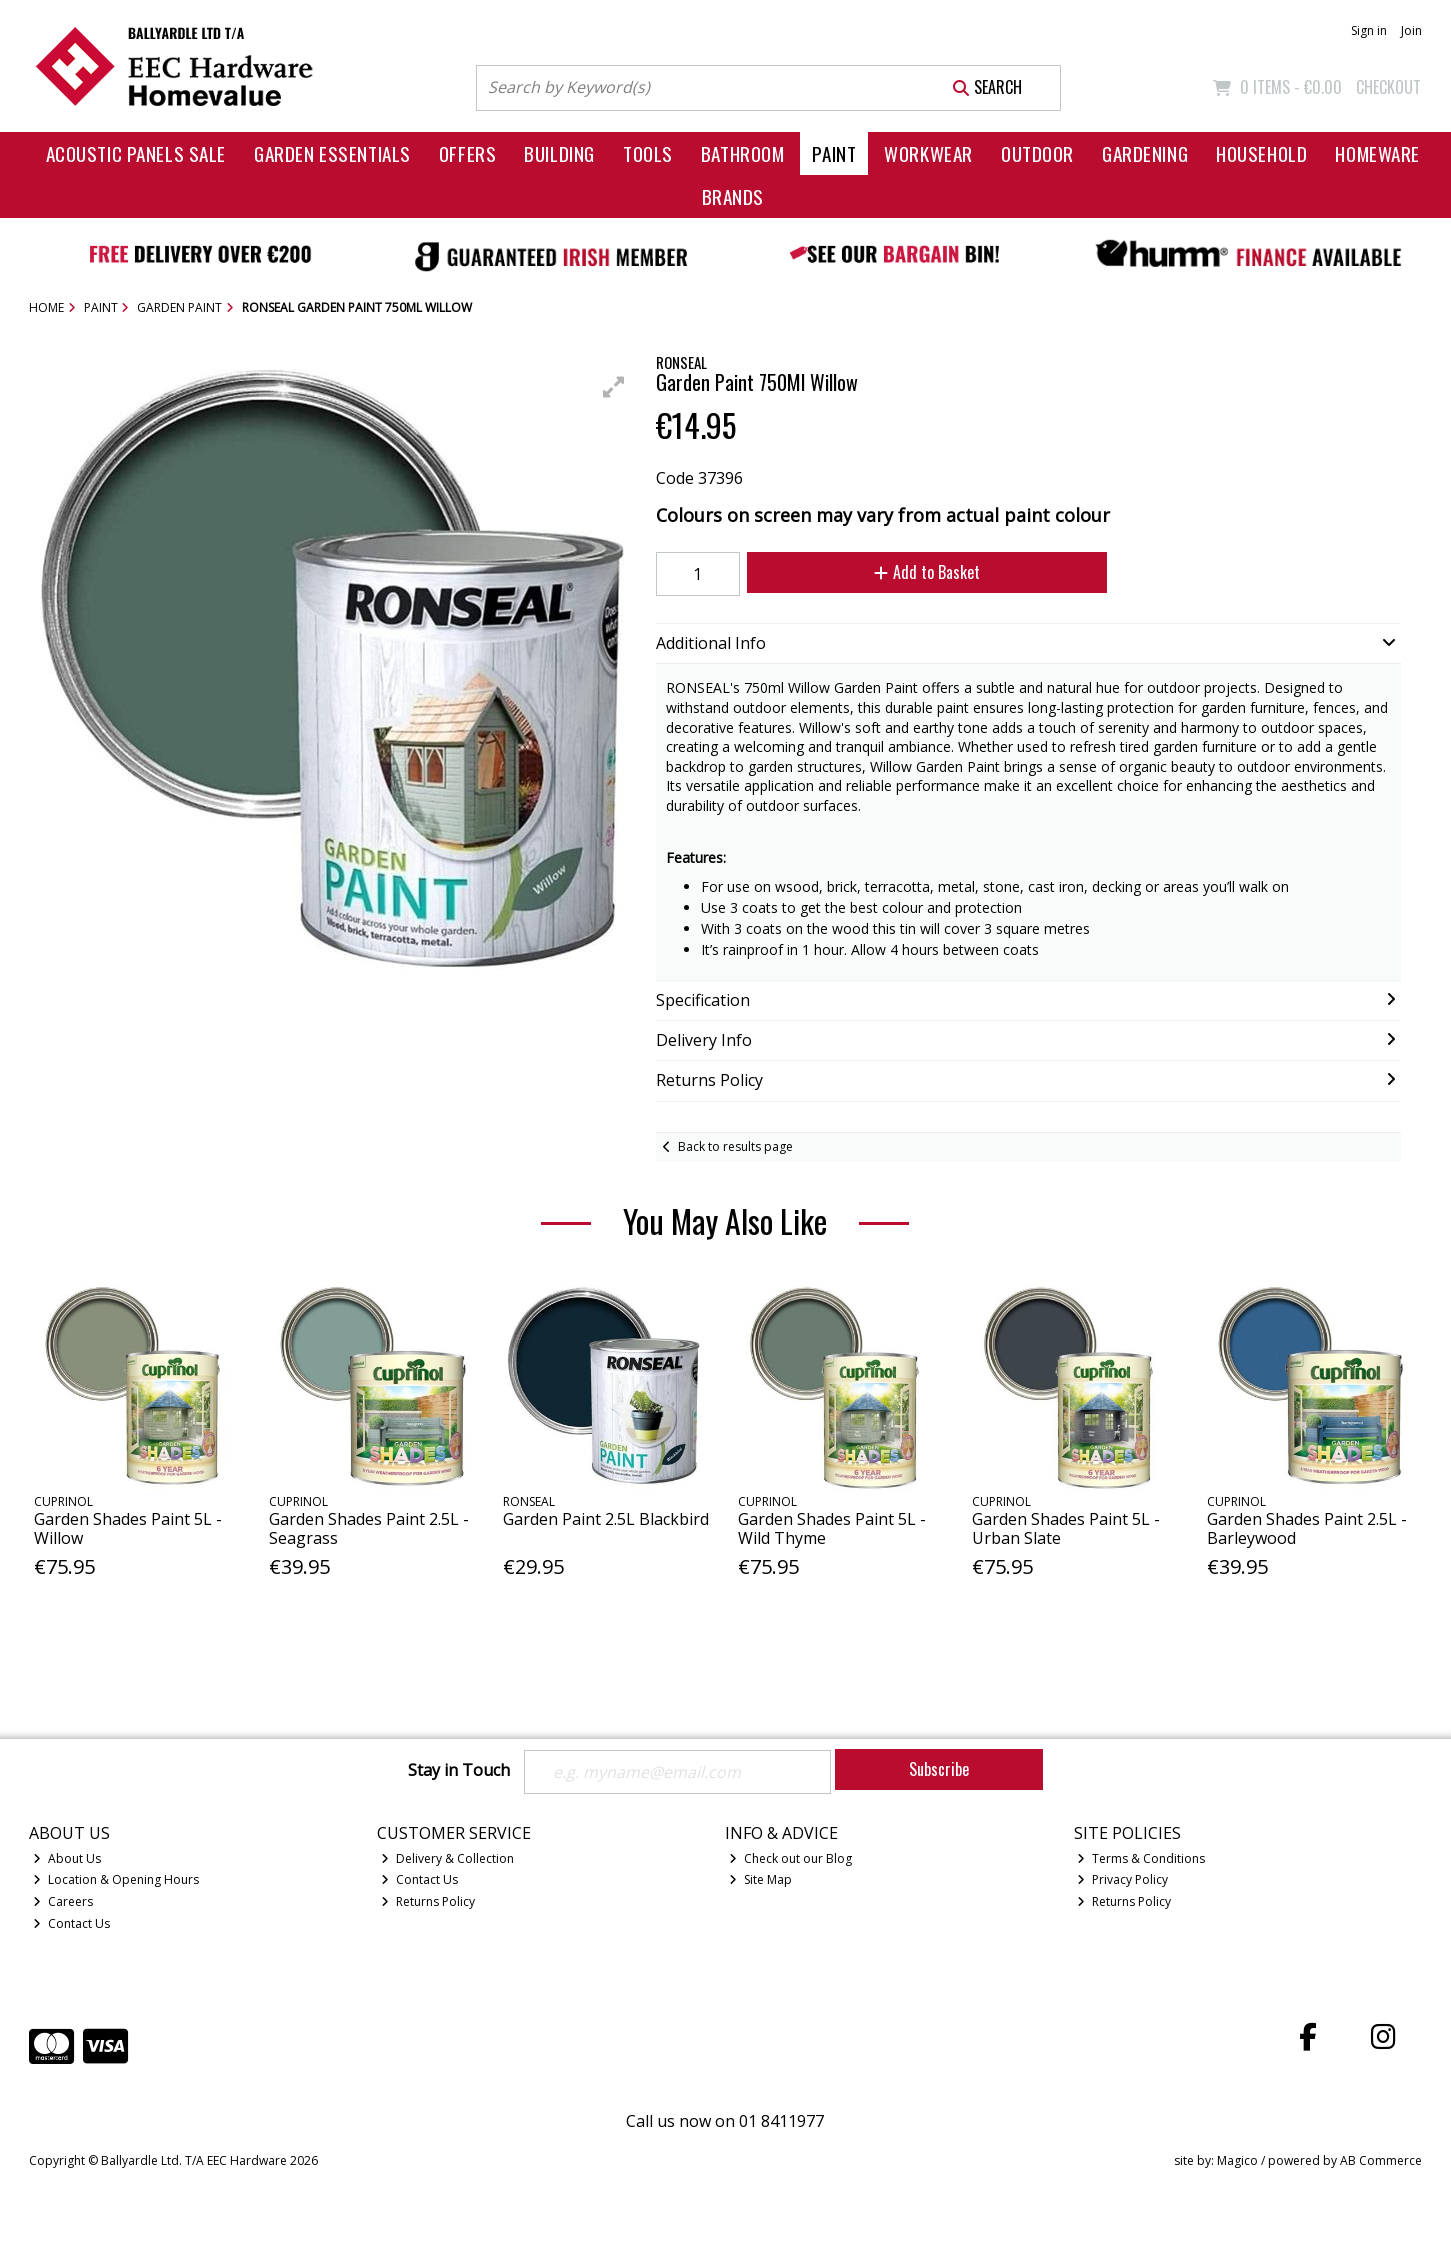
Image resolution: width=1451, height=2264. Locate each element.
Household (1261, 153)
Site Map (760, 1879)
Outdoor (1037, 153)
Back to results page (735, 1146)
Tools (648, 153)
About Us (67, 1858)
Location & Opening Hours (116, 1879)
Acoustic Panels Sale (136, 153)
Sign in (1369, 30)
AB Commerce (1381, 2160)
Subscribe (939, 1769)
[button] (614, 387)
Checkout (1388, 87)
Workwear (928, 153)
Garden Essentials (332, 153)
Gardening (1145, 153)
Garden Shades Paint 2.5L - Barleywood (1307, 1528)
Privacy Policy (1122, 1879)
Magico (1237, 2160)
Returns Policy (428, 1901)
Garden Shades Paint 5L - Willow (128, 1528)
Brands (733, 196)
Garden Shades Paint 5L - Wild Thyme (832, 1528)
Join (1411, 30)
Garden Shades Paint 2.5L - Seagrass (369, 1528)
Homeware (1377, 153)
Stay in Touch (459, 1771)
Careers (63, 1901)
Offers (467, 153)
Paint (834, 153)
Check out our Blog (790, 1858)
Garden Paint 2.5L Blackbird (606, 1519)
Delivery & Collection (447, 1858)
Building (559, 153)
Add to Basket (927, 572)
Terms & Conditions (1141, 1858)
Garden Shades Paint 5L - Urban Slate (1066, 1528)
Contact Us (71, 1923)
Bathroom (743, 153)
